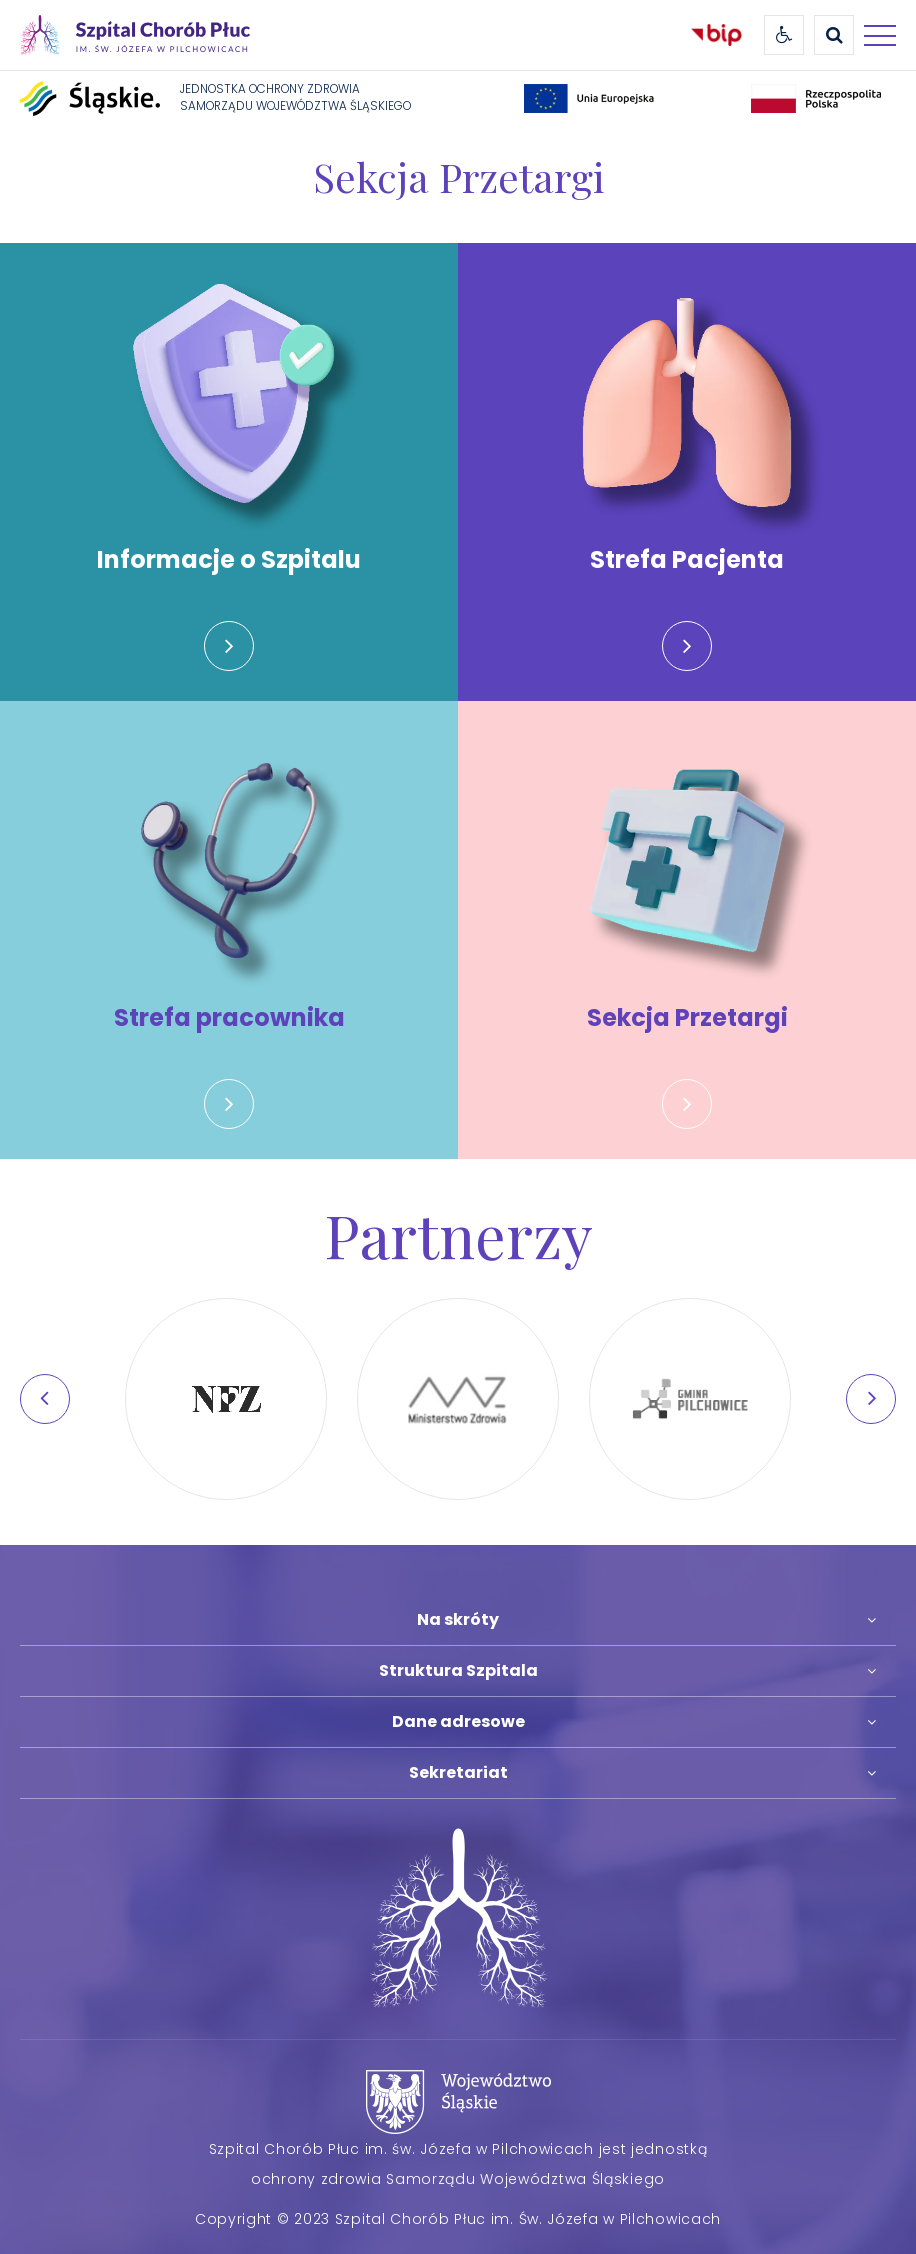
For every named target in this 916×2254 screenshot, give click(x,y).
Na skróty (458, 1619)
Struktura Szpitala (458, 1670)
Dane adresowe (458, 1721)
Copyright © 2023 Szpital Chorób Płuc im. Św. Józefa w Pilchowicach (458, 2219)
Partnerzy (458, 1234)
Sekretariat (458, 1772)
